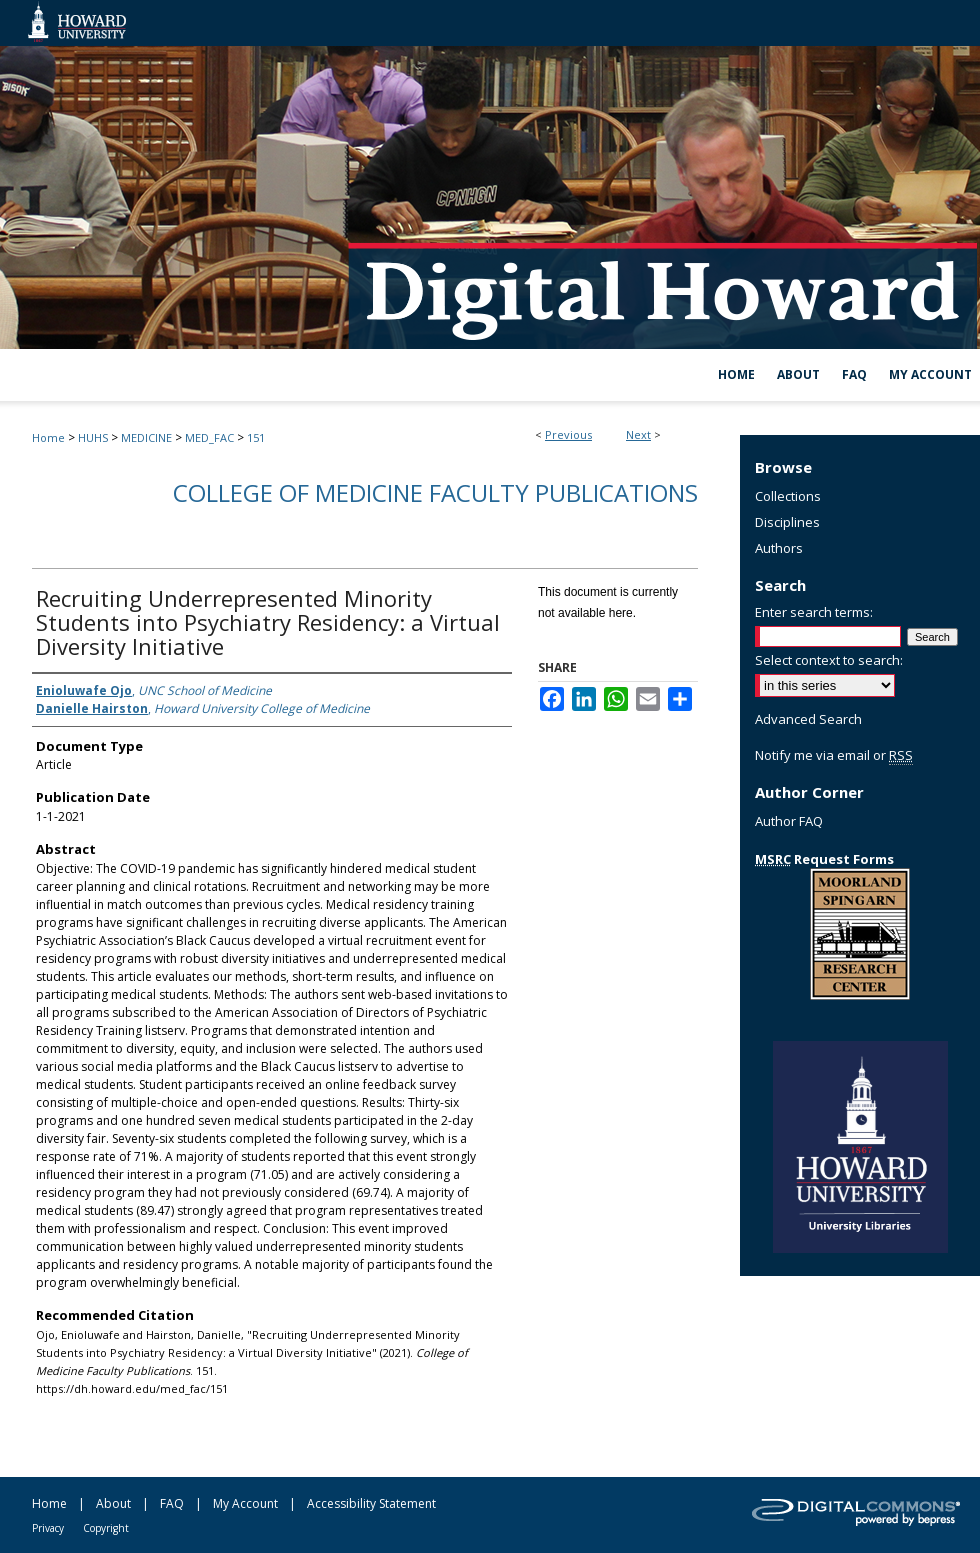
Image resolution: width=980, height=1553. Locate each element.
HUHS (93, 437)
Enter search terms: (814, 612)
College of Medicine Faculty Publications (435, 492)
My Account (245, 1503)
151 (256, 437)
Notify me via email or (834, 755)
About (113, 1503)
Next (638, 434)
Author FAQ (789, 821)
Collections (788, 496)
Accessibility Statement (371, 1503)
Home (48, 437)
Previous (568, 434)
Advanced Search (808, 719)
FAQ (172, 1503)
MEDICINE (146, 437)
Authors (779, 548)
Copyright (106, 1528)
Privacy (48, 1528)
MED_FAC (209, 437)
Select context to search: (829, 660)
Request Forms (824, 859)
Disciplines (787, 522)
